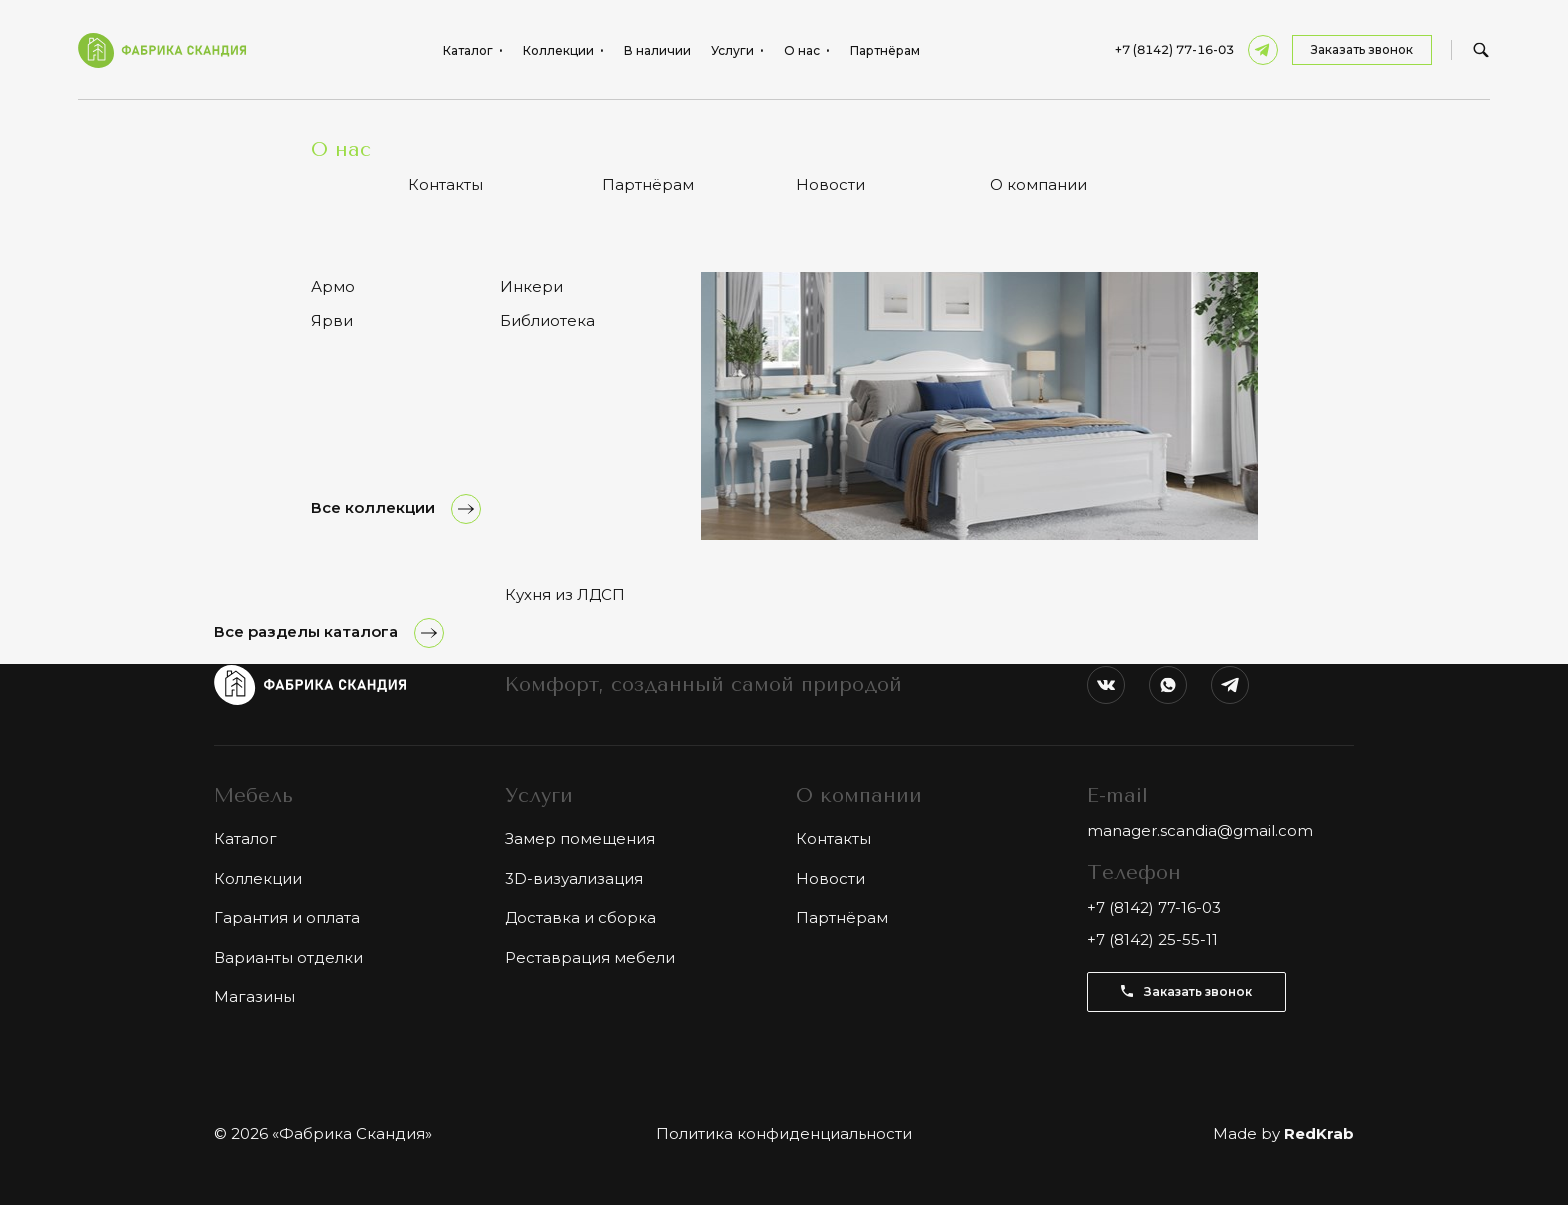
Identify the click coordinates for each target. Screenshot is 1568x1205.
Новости (830, 878)
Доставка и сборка (580, 917)
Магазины (254, 996)
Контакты (833, 838)
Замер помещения (580, 838)
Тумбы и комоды (369, 129)
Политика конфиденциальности (784, 1133)
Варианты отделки (288, 957)
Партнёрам (885, 51)
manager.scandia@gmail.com (1200, 830)
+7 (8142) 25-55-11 (1152, 939)
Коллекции (258, 878)
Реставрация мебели (590, 957)
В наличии (657, 51)
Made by (1283, 1133)
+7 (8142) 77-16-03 (1174, 50)
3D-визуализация (574, 878)
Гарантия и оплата (287, 917)
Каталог (272, 129)
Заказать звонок (1362, 49)
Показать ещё (784, 455)
